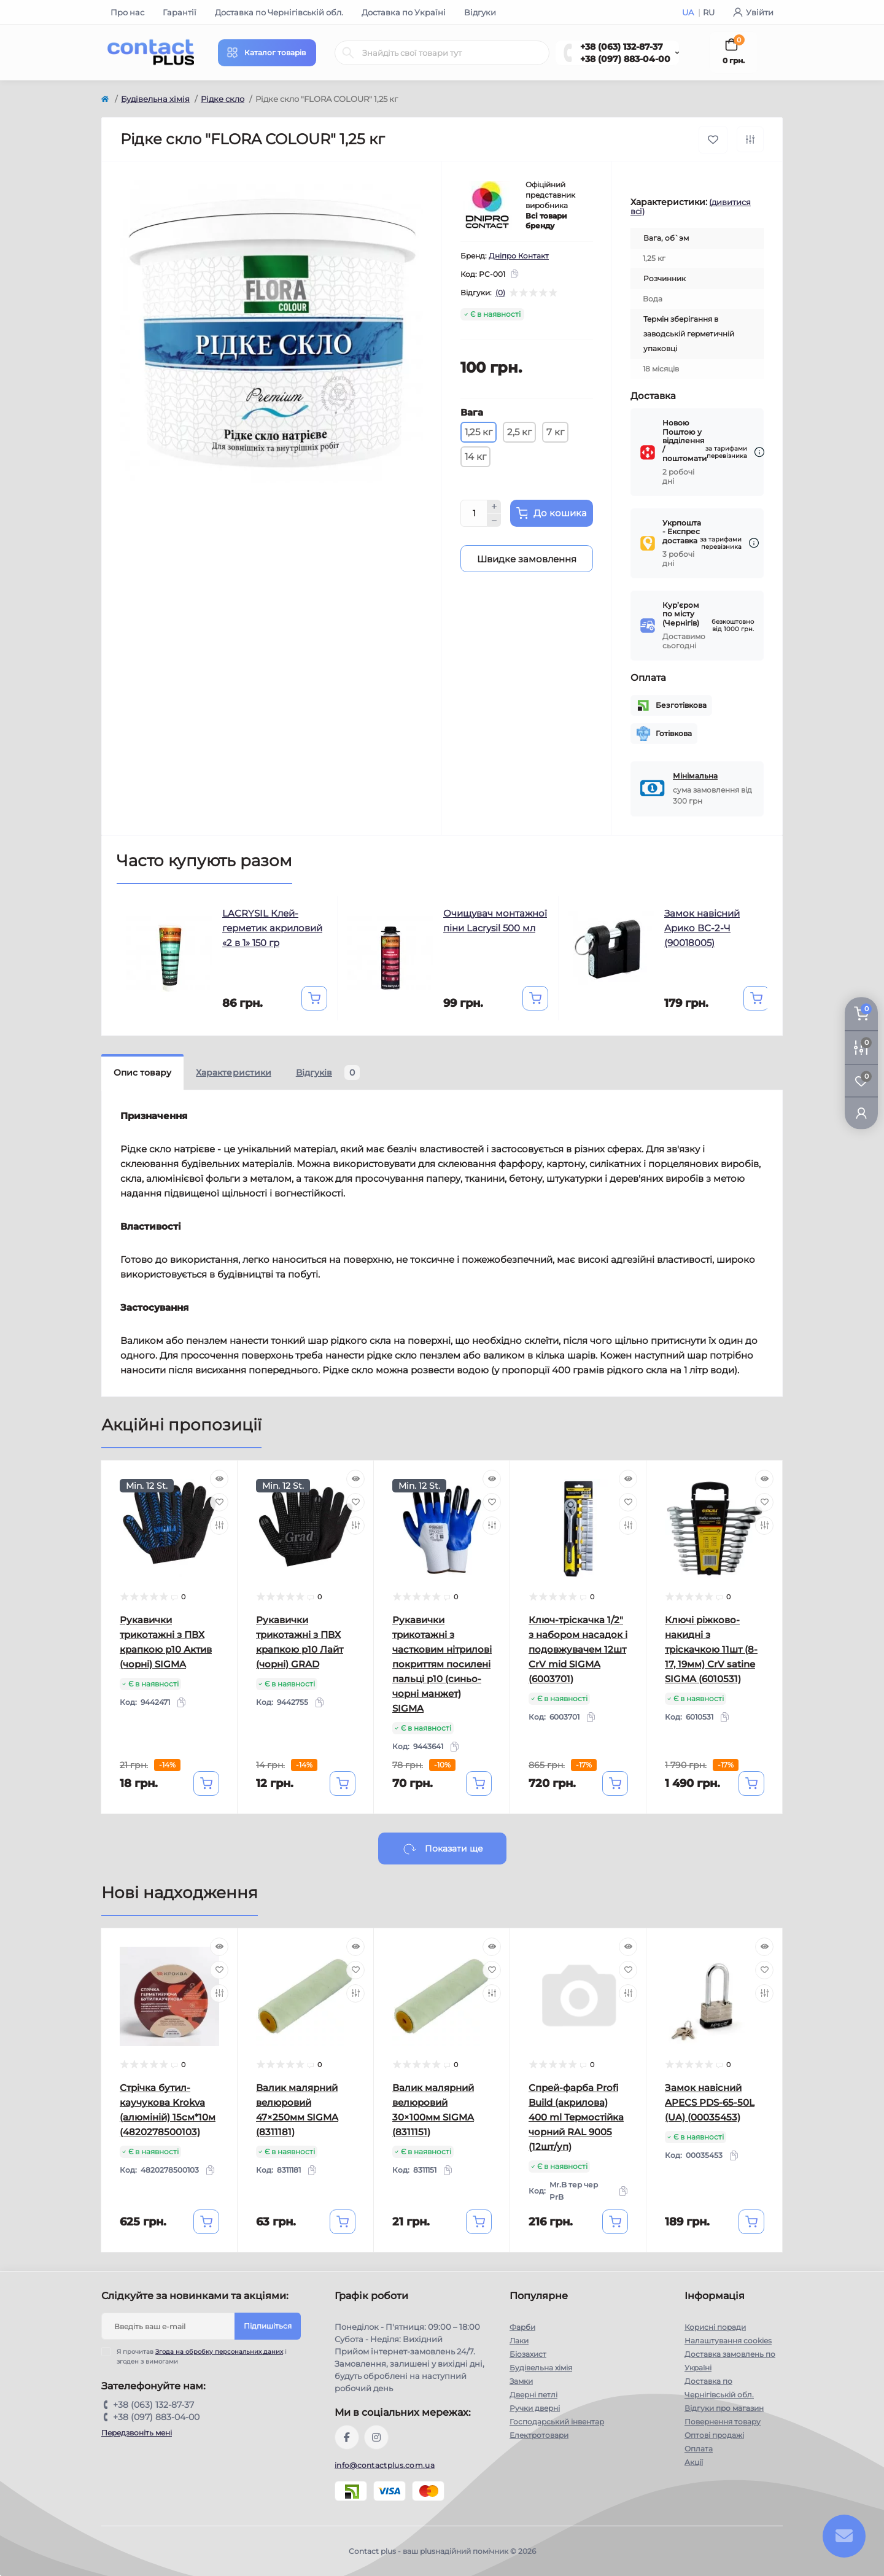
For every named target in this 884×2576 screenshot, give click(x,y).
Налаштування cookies (728, 2340)
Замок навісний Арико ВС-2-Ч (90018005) (702, 928)
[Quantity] (473, 513)
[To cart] (314, 998)
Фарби (522, 2327)
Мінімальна (695, 775)
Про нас (127, 12)
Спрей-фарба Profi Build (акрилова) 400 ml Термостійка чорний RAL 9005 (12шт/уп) (576, 2117)
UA (689, 12)
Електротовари (539, 2435)
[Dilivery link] (759, 452)
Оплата (698, 2448)
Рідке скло (222, 99)
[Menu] (267, 52)
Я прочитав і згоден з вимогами (202, 2356)
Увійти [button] (753, 12)
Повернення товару (722, 2421)
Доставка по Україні (404, 12)
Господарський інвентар (557, 2421)
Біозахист (528, 2354)
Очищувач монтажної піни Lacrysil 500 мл (495, 920)
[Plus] (494, 506)
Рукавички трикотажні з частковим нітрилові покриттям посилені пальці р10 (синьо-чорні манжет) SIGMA (442, 1664)
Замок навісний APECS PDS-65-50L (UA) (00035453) (709, 2102)
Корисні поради (715, 2327)
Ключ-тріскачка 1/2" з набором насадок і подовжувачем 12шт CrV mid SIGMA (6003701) (578, 1649)
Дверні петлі (533, 2394)
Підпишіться (268, 2325)
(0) (500, 293)
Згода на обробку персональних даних (219, 2352)
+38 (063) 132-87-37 (621, 46)
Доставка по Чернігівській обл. (279, 12)
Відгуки (480, 12)
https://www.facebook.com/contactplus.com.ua (347, 2437)
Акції (693, 2462)
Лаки (519, 2340)
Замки (521, 2381)
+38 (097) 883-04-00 (625, 58)
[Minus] (494, 520)
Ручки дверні (535, 2408)
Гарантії (179, 12)
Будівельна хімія (155, 99)
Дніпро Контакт (519, 255)
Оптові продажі (714, 2435)
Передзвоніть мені (136, 2432)
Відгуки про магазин (724, 2408)
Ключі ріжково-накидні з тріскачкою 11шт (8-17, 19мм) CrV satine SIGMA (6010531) (711, 1649)
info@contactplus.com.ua (385, 2465)
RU (709, 12)
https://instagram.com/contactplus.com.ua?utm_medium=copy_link (376, 2437)
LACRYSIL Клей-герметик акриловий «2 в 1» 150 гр (272, 928)
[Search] (348, 53)
